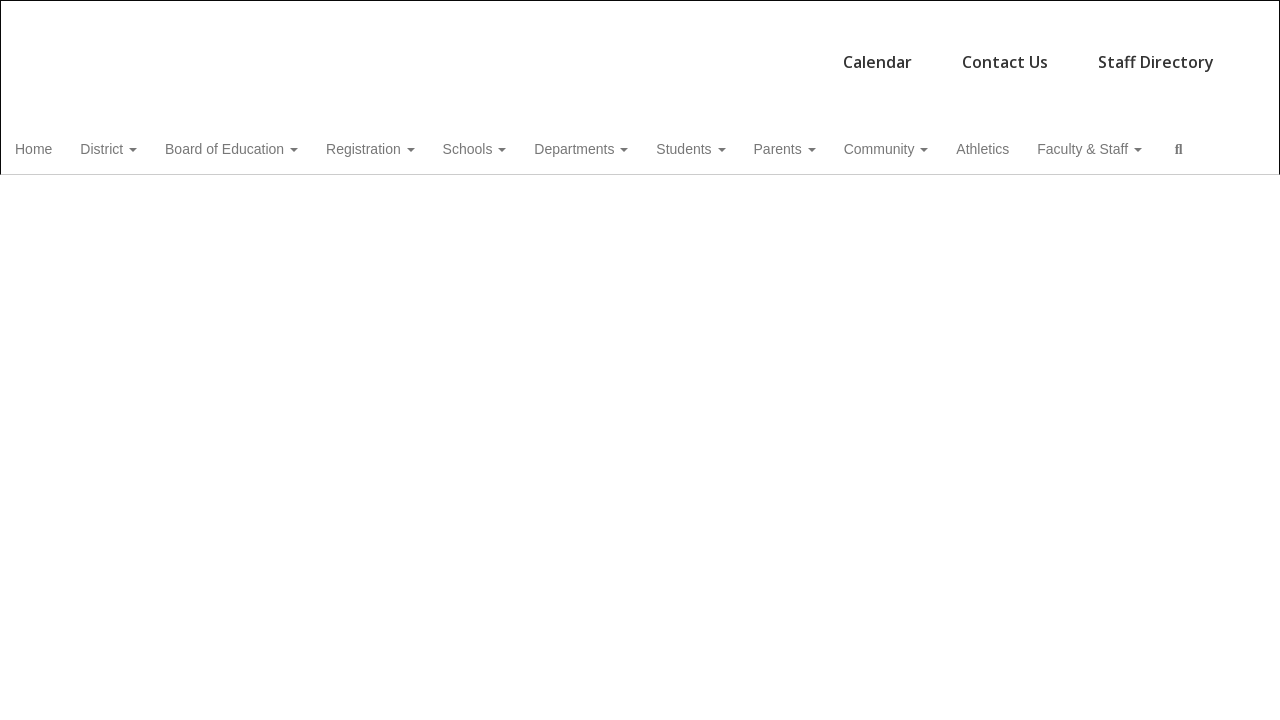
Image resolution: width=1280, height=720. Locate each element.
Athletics (1031, 146)
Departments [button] (622, 146)
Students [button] (733, 146)
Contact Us (644, 52)
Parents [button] (830, 146)
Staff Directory (795, 52)
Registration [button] (407, 146)
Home (64, 146)
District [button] (141, 146)
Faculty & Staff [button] (1140, 146)
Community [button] (933, 146)
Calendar (516, 52)
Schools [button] (514, 146)
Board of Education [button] (266, 146)
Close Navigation (147, 204)
